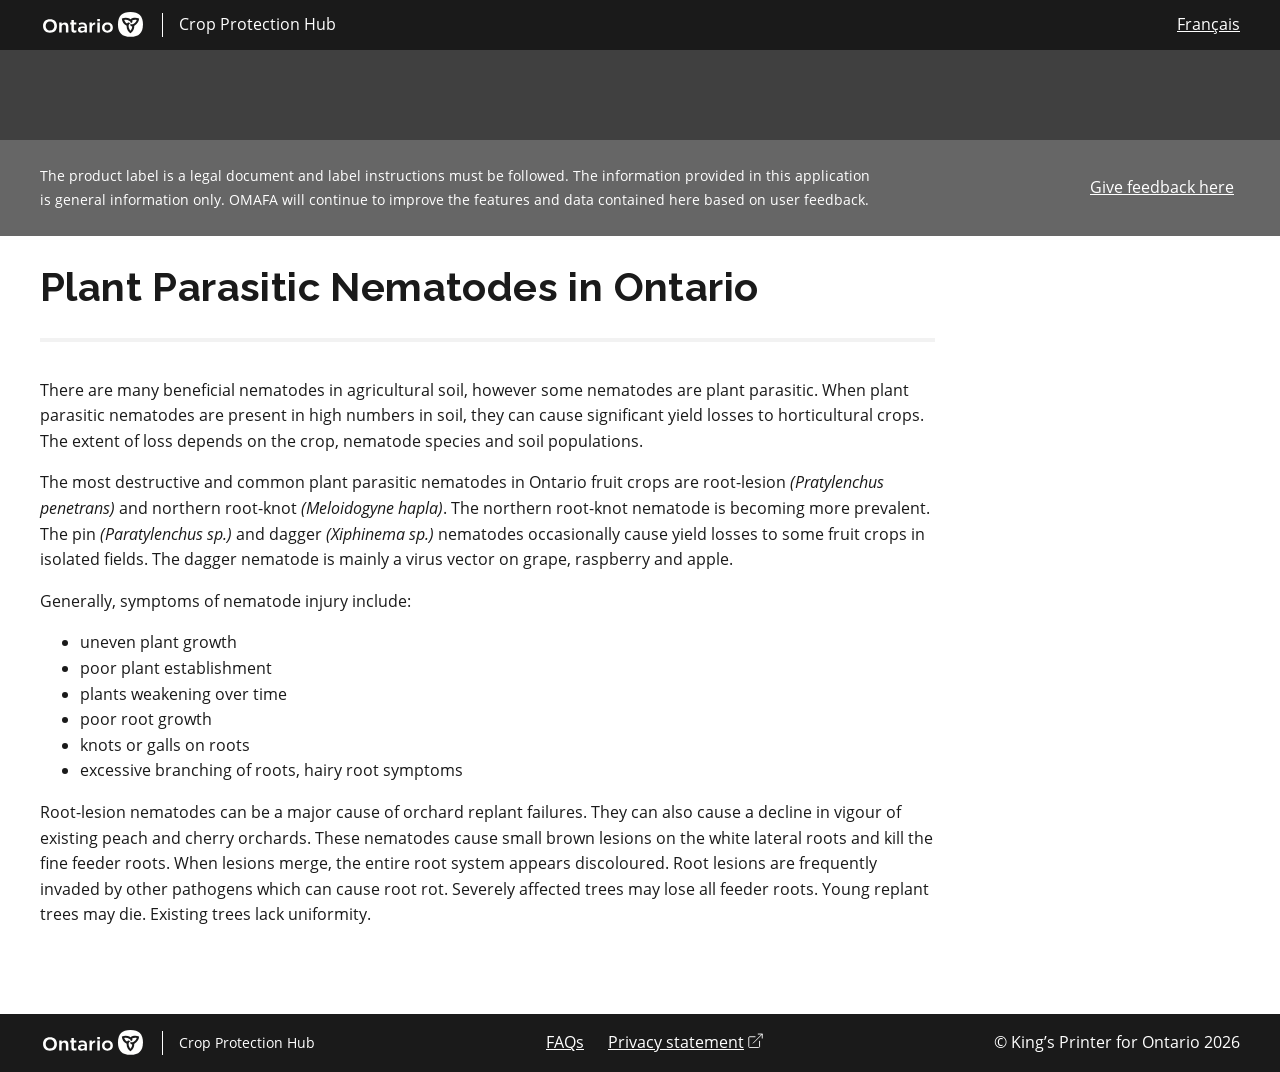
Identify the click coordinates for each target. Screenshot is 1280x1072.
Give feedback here (1162, 187)
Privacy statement (685, 1042)
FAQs (565, 1042)
